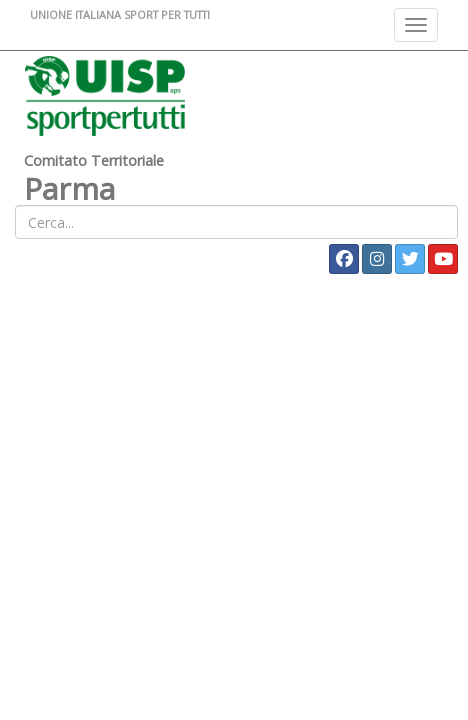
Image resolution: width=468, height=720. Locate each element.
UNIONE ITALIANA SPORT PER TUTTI (120, 14)
